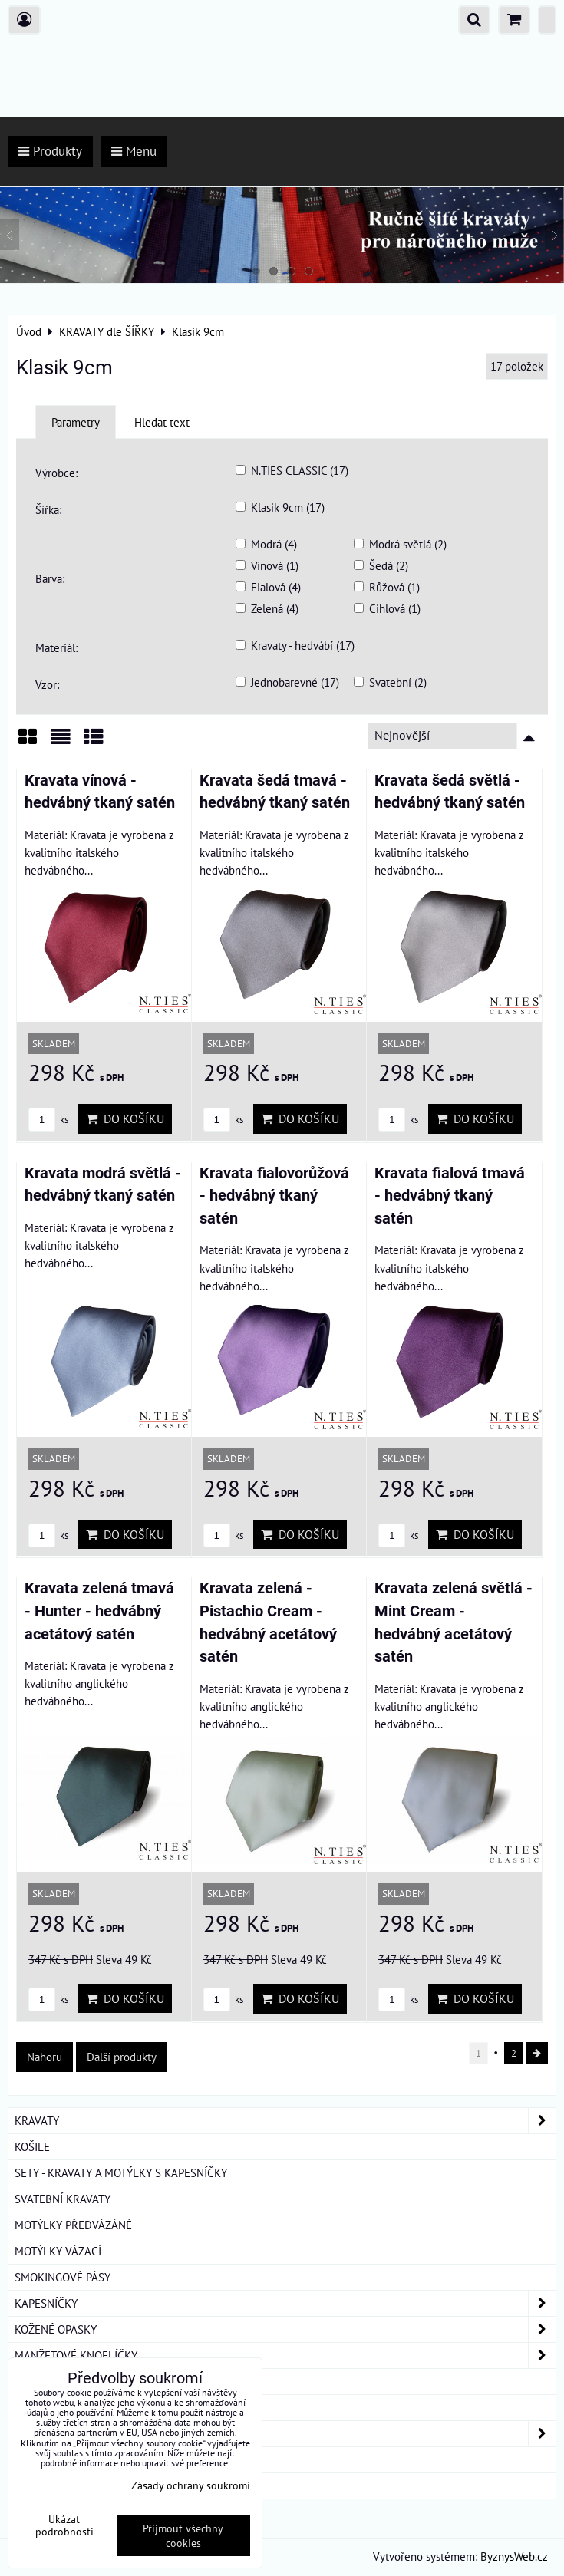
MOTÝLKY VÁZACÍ (58, 2250)
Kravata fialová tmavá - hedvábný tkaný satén (449, 1195)
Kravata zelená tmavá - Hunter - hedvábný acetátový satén (99, 1611)
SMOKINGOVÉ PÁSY (62, 2276)
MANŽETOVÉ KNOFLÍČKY (285, 2355)
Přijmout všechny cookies (183, 2535)
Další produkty (122, 2056)
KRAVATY (285, 2120)
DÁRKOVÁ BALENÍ (58, 2459)
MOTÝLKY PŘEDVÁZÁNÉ (73, 2224)
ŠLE (24, 2407)
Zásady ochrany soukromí (190, 2485)
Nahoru (44, 2056)
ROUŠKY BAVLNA (57, 2485)
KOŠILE (32, 2146)
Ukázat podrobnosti (64, 2525)
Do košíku (125, 1118)
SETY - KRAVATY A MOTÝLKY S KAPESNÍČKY (121, 2172)
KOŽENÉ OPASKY (285, 2329)
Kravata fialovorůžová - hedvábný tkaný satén (274, 1195)
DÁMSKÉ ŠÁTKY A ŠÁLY (285, 2433)
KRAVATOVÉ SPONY (62, 2381)
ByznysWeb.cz (514, 2556)
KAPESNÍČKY (285, 2303)
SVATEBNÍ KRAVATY (62, 2198)
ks (48, 1119)
